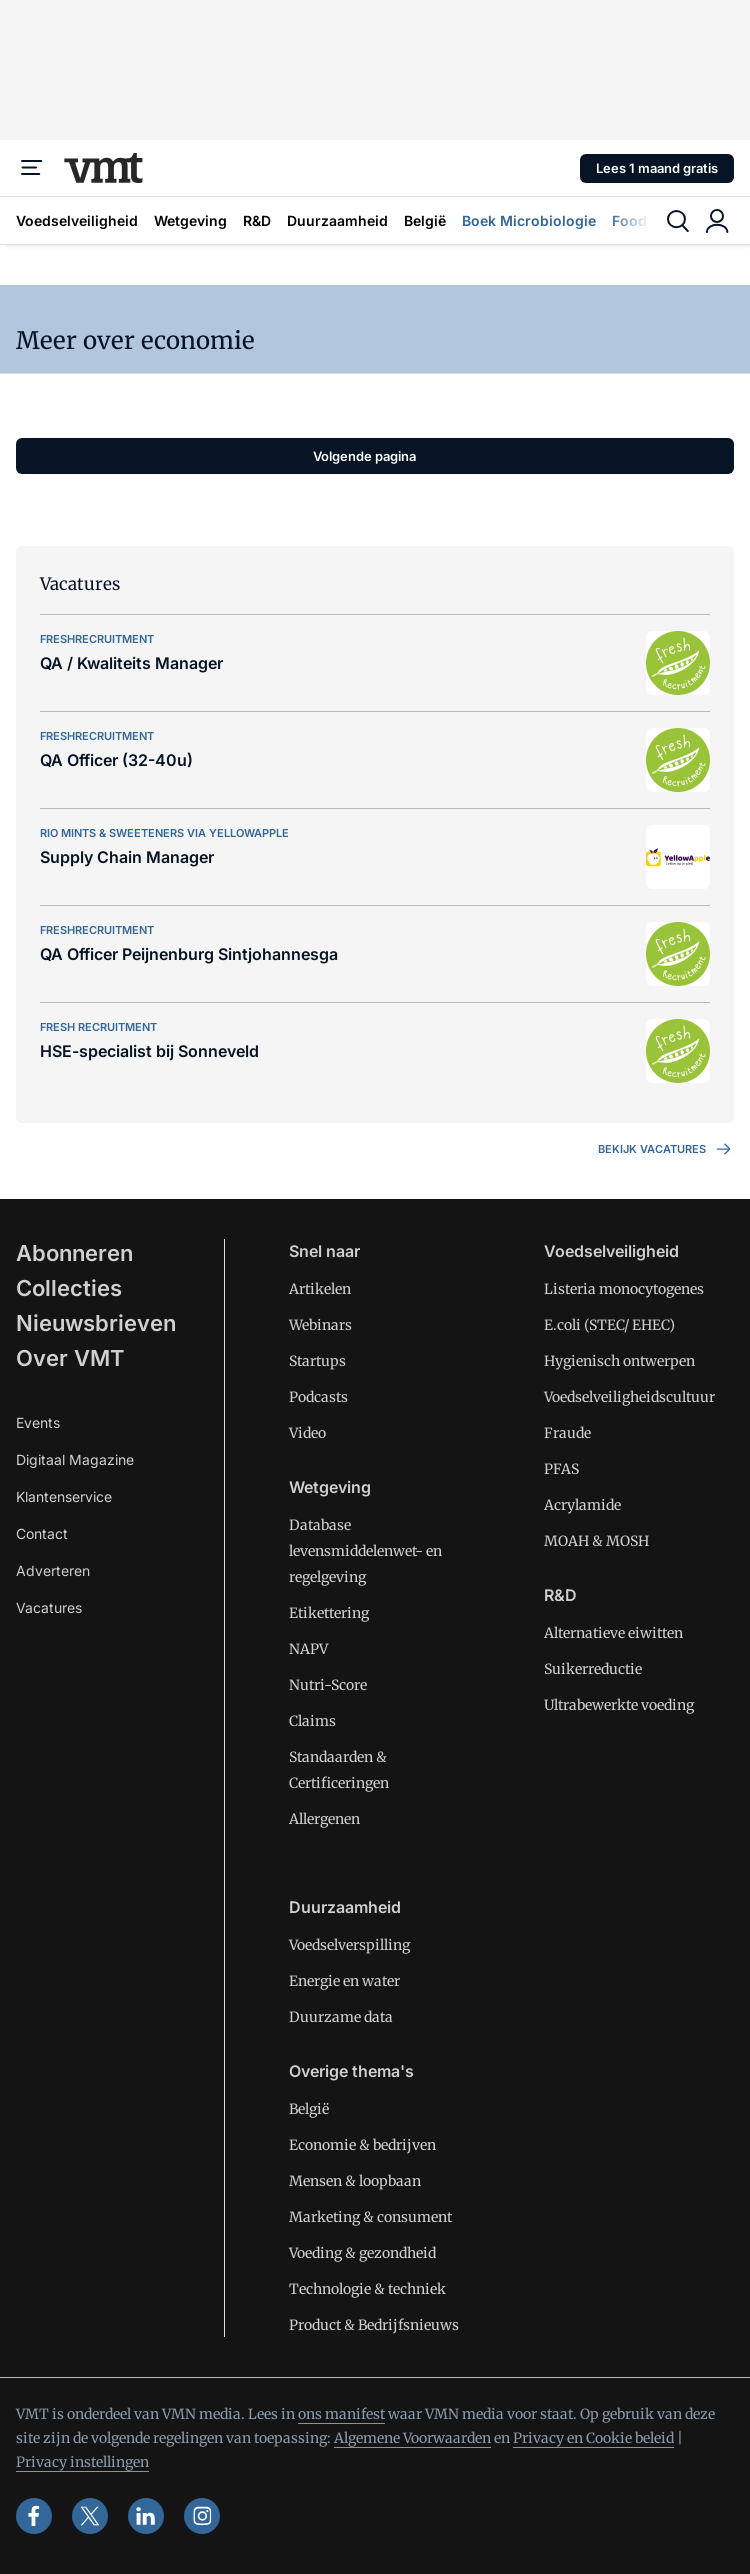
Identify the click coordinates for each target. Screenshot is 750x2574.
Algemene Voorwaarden (412, 2438)
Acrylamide (582, 1505)
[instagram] (202, 2516)
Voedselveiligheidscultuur (629, 1397)
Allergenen (324, 1819)
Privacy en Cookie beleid (593, 2438)
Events (38, 1422)
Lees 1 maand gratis (657, 168)
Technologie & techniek (367, 2289)
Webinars (320, 1325)
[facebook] (34, 2516)
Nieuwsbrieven (96, 1323)
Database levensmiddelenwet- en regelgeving (365, 1551)
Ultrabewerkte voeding (619, 1705)
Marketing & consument (370, 2217)
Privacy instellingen (82, 2462)
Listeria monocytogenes (624, 1289)
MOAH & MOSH (596, 1541)
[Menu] (32, 168)
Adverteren (53, 1570)
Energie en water (344, 1981)
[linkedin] (146, 2516)
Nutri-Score (328, 1685)
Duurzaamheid (337, 220)
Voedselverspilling (349, 1945)
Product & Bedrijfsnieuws (374, 2325)
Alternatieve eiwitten (613, 1633)
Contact (42, 1533)
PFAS (561, 1469)
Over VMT (70, 1358)
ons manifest (341, 2414)
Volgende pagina (364, 456)
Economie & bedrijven (362, 2145)
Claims (312, 1721)
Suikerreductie (593, 1669)
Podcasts (318, 1397)
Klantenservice (64, 1496)
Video (307, 1433)
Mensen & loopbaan (355, 2181)
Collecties (69, 1288)
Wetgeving (190, 220)
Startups (317, 1361)
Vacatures (49, 1607)
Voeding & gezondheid (362, 2253)
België (425, 220)
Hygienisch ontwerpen (619, 1361)
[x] (90, 2516)
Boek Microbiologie (529, 220)
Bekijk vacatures (666, 1149)
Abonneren (74, 1253)
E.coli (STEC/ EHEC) (609, 1325)
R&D (257, 220)
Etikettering (329, 1613)
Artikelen (320, 1289)
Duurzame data (341, 2017)
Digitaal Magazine (75, 1459)
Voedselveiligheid (77, 220)
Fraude (567, 1433)
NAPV (308, 1649)
